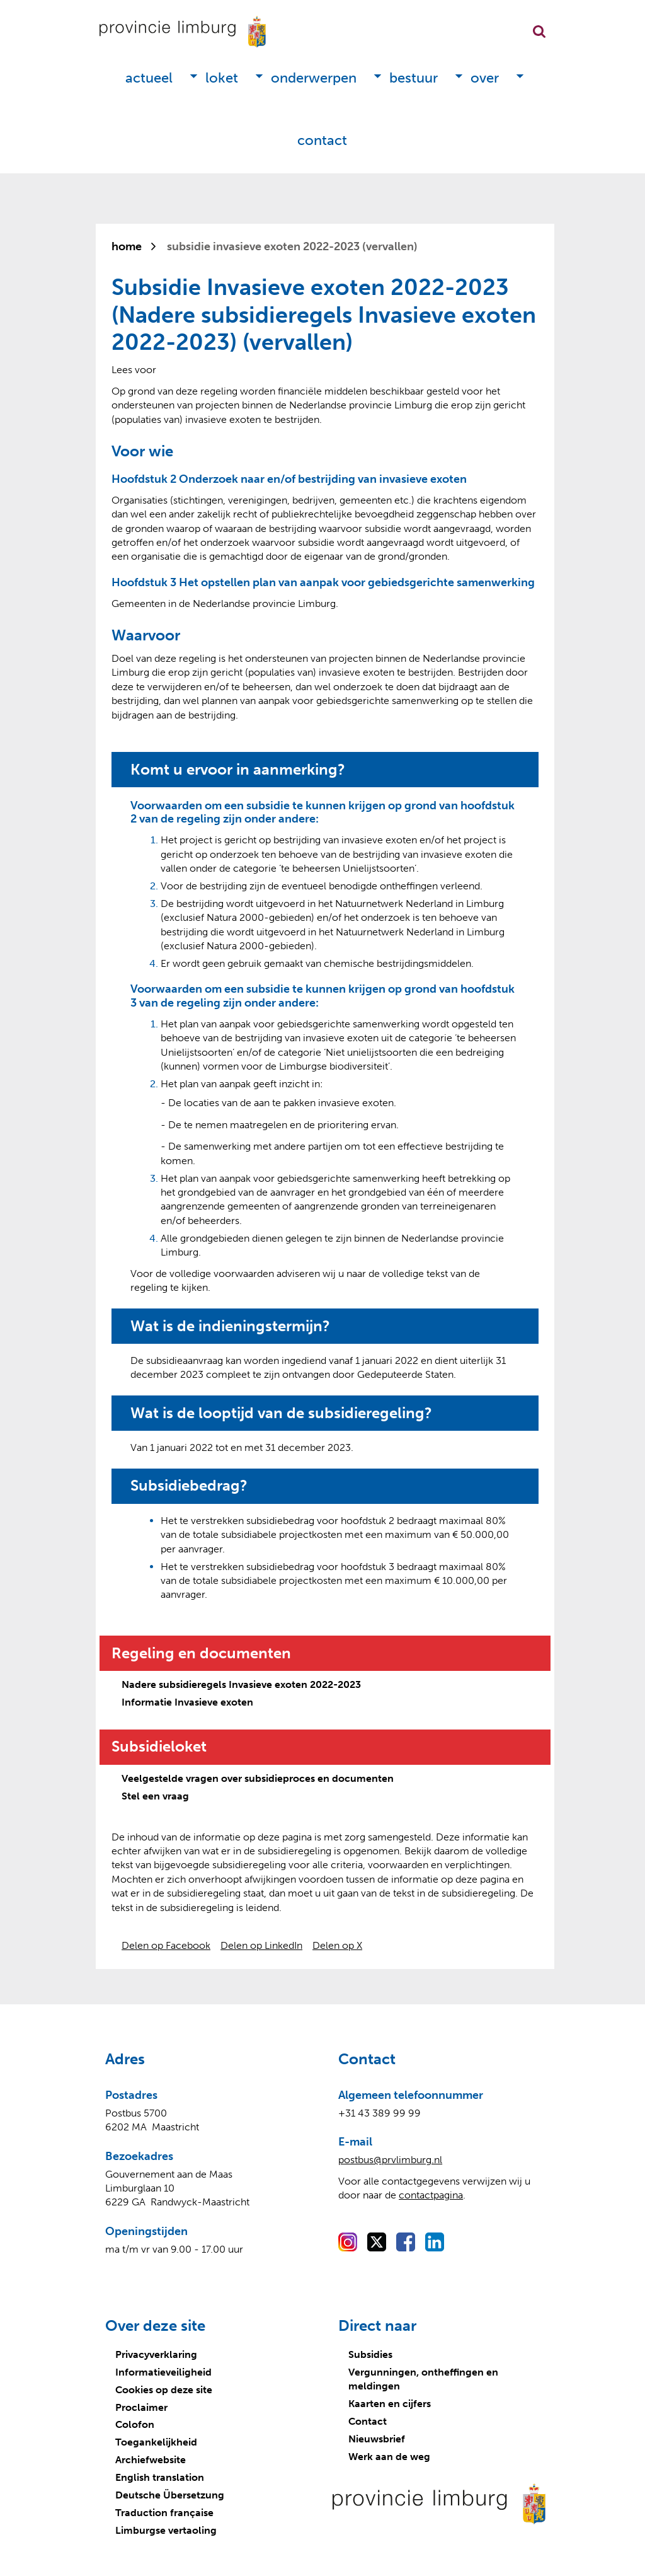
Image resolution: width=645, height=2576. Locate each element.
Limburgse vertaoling (166, 2530)
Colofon (134, 2424)
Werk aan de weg (389, 2457)
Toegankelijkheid (156, 2442)
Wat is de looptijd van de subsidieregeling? (281, 1413)
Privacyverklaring (156, 2354)
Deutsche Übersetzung (169, 2495)
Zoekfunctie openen (539, 31)
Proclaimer (141, 2407)
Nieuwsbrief (376, 2439)
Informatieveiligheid (163, 2372)
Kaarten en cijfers (389, 2404)
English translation (159, 2477)
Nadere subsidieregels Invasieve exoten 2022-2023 (241, 1684)
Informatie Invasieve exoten (187, 1702)
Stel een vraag (155, 1796)
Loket (221, 77)
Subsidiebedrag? (189, 1485)
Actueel (149, 77)
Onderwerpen (314, 77)
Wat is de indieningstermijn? (230, 1326)
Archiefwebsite (150, 2460)
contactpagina (431, 2195)
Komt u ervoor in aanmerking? (237, 769)
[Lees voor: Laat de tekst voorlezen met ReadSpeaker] (133, 370)
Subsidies (370, 2354)
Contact (322, 140)
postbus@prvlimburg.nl (390, 2160)
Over (485, 77)
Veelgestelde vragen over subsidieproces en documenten (258, 1778)
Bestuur (413, 77)
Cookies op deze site (163, 2390)
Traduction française (164, 2513)
